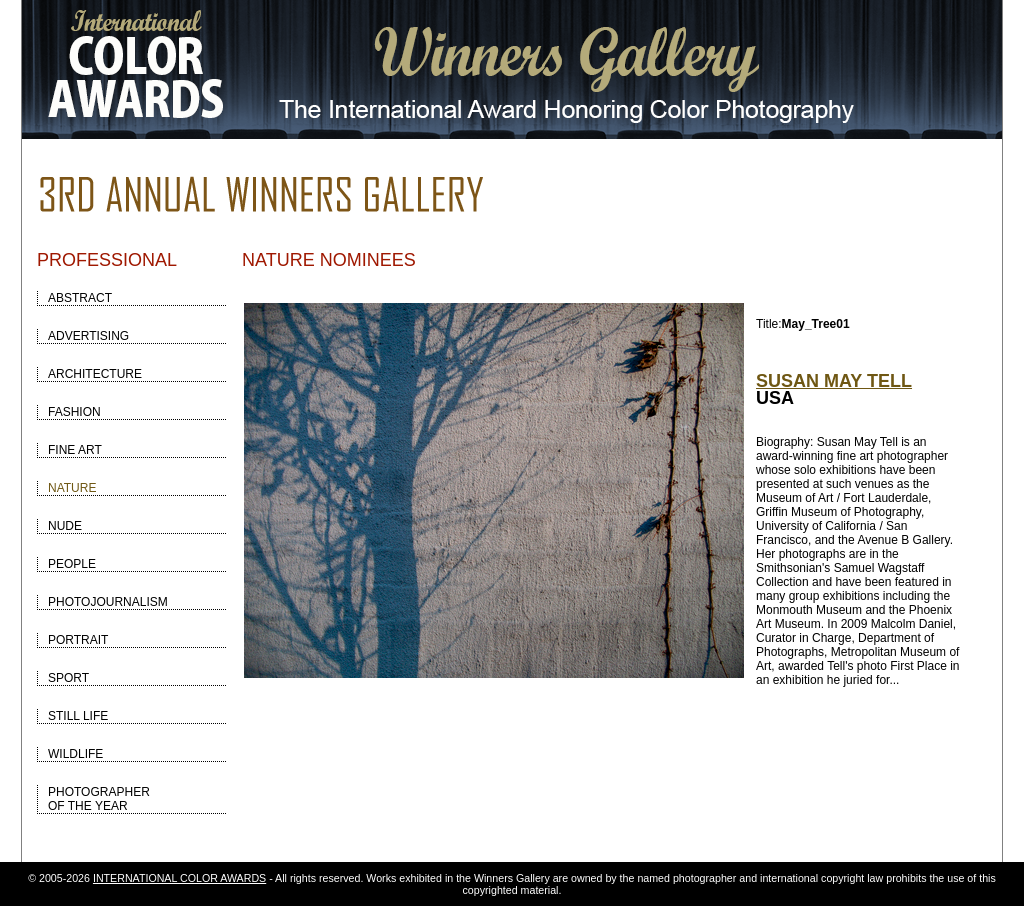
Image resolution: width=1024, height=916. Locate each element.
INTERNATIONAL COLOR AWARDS (179, 878)
